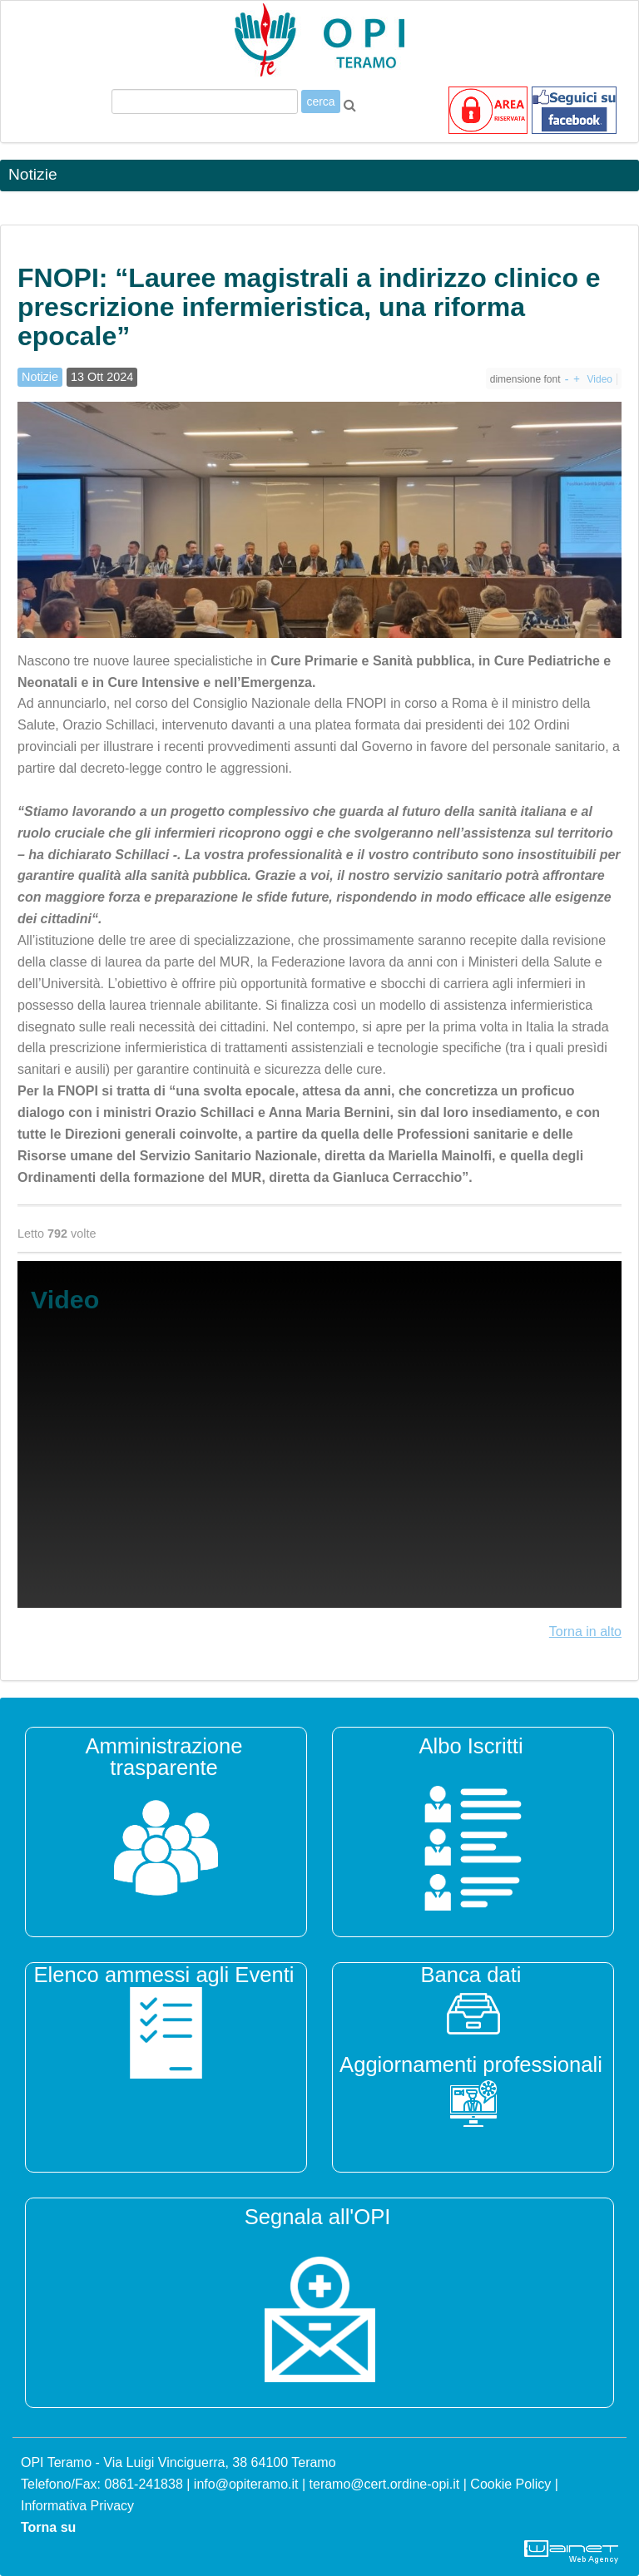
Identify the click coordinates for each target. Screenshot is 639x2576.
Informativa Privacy (77, 2506)
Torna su (48, 2527)
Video (599, 379)
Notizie (40, 376)
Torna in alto (585, 1631)
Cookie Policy (510, 2484)
